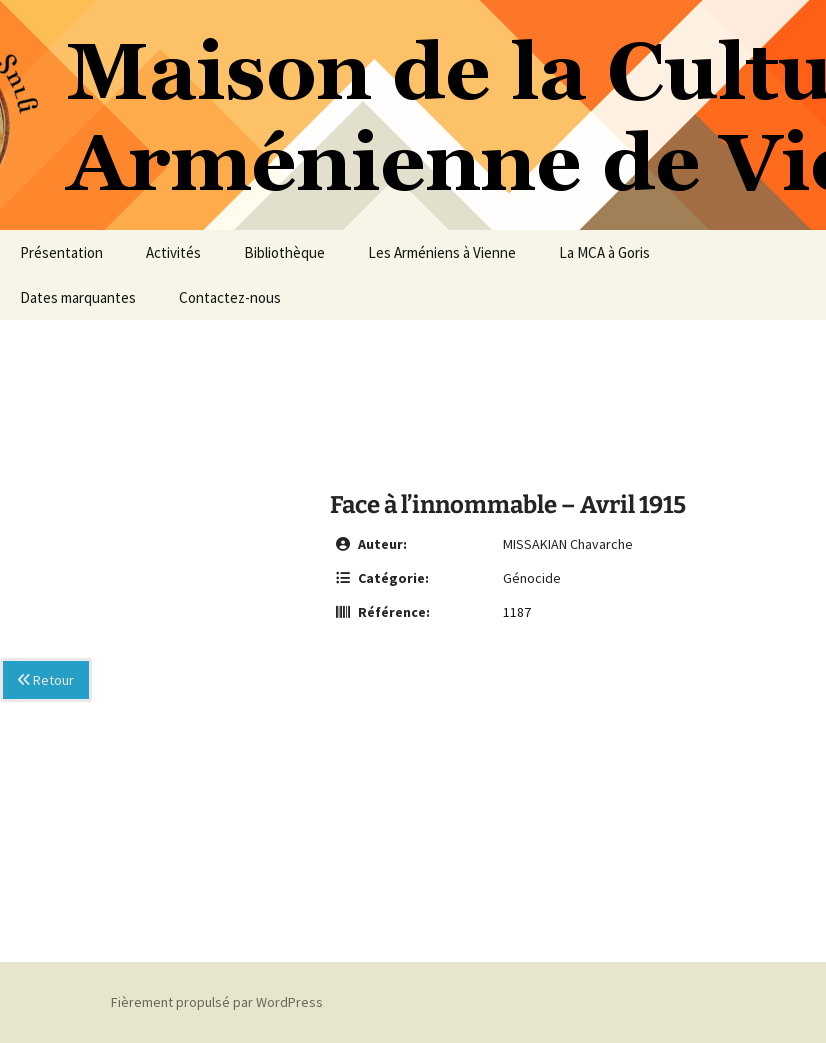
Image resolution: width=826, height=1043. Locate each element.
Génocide (532, 578)
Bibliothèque (284, 252)
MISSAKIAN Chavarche (568, 544)
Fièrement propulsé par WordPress (217, 1002)
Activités (173, 252)
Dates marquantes (78, 297)
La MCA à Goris (604, 252)
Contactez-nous (230, 297)
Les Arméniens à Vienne (442, 252)
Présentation (61, 252)
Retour (46, 680)
